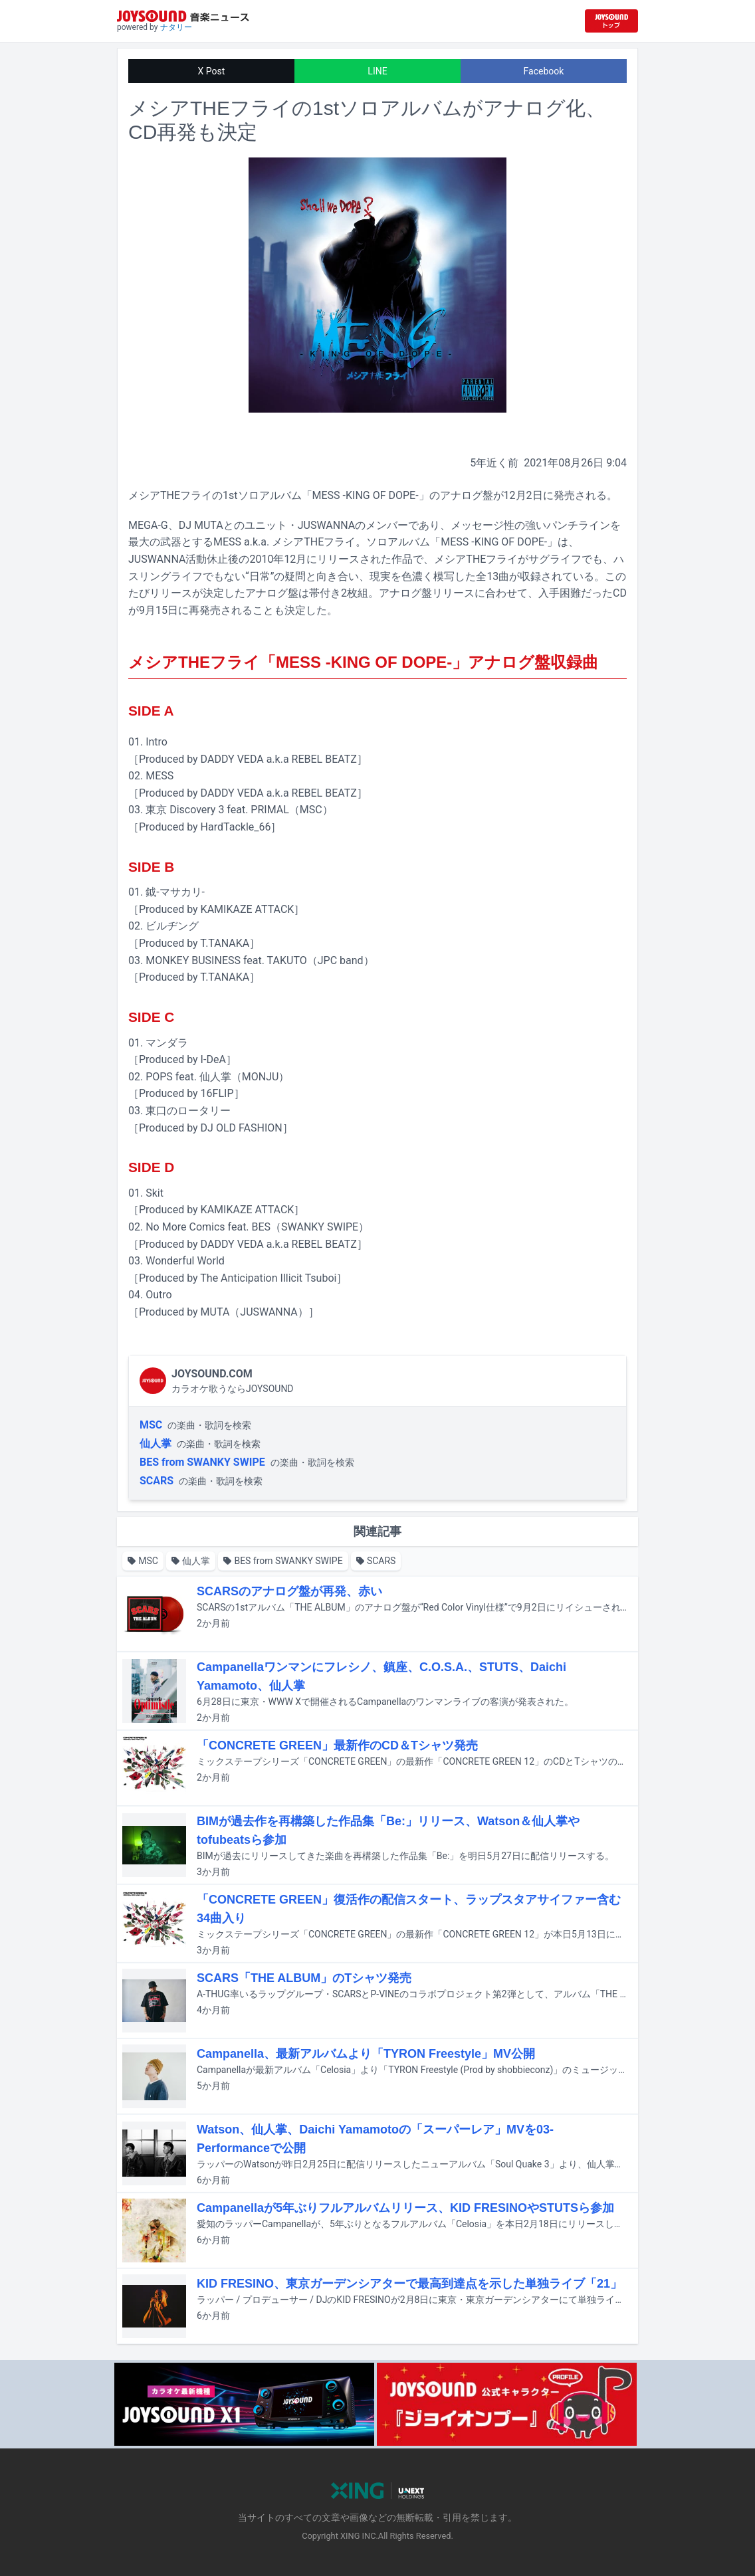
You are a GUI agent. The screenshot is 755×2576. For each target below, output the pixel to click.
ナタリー (176, 27)
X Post (211, 71)
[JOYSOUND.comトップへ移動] (611, 21)
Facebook (544, 71)
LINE (377, 71)
